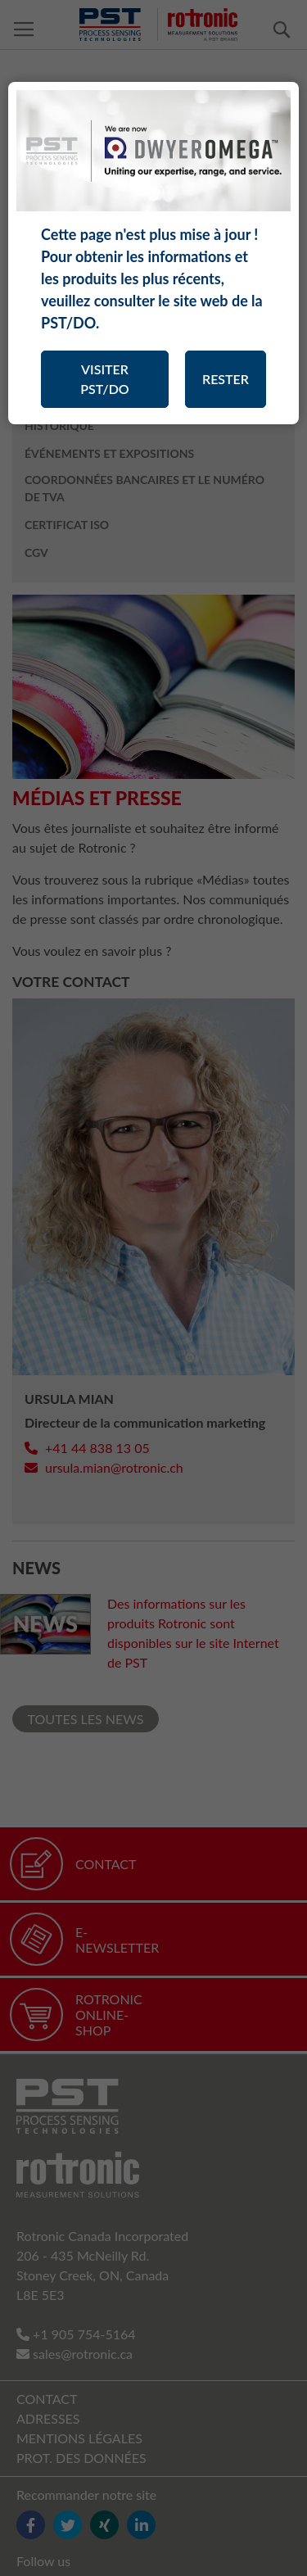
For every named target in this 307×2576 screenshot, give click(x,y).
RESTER (225, 379)
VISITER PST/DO (104, 378)
